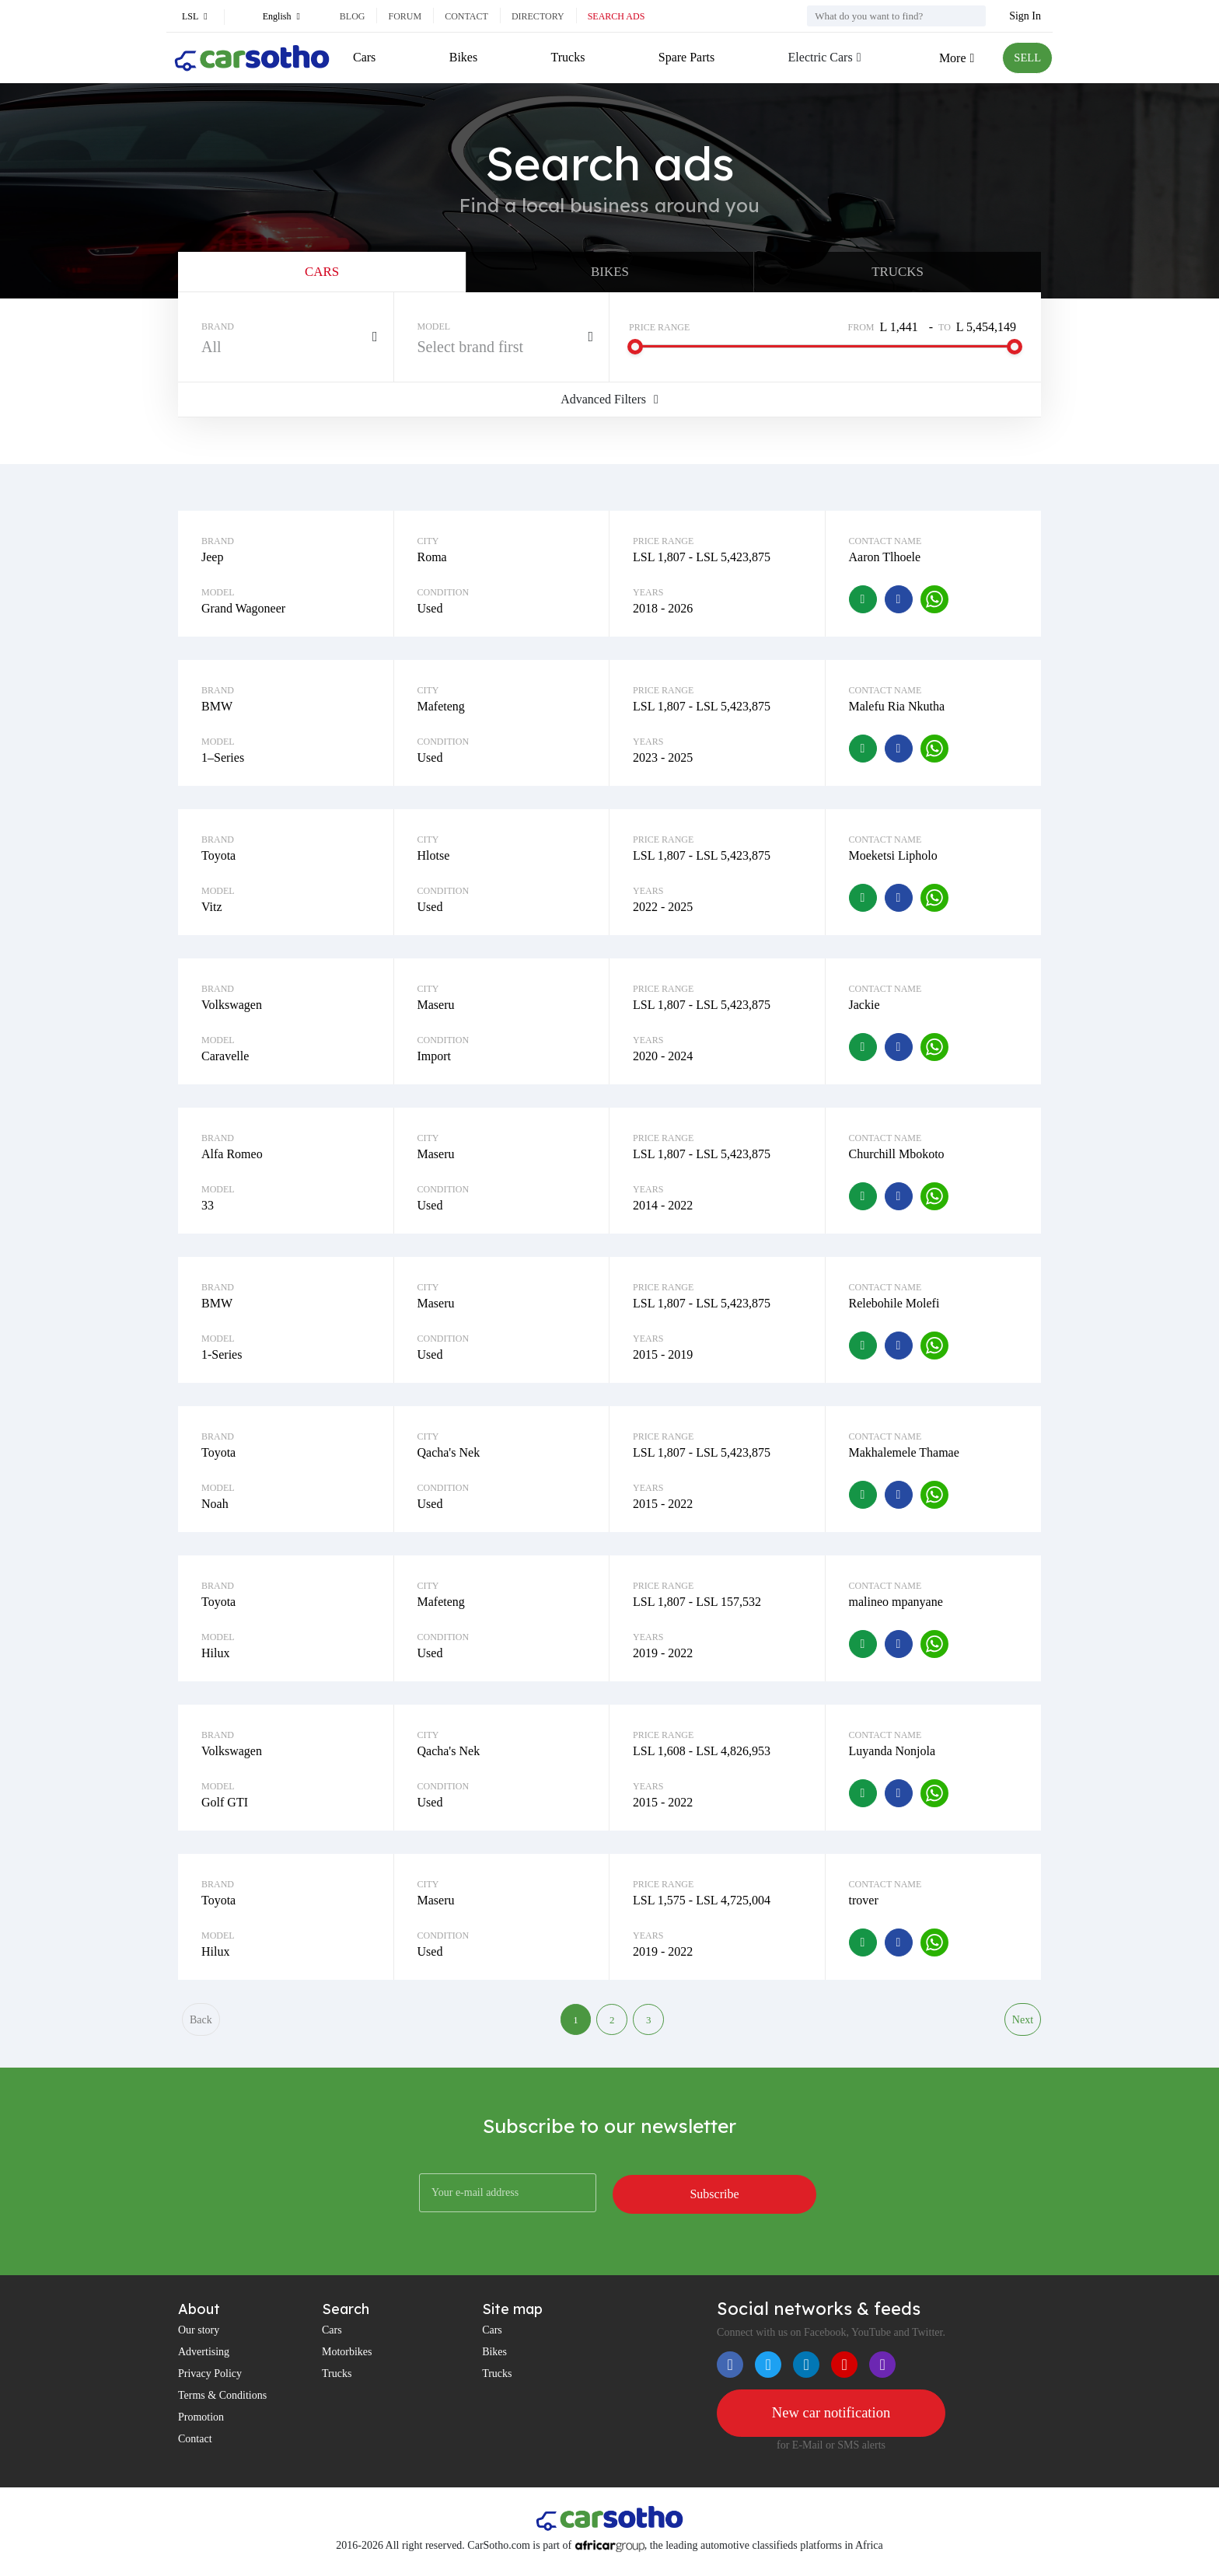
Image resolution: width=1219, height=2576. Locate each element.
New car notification (831, 2424)
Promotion (201, 2427)
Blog (352, 16)
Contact (466, 16)
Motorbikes (347, 2362)
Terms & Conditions (222, 2405)
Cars (364, 57)
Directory (538, 16)
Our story (198, 2340)
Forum (404, 16)
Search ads (616, 16)
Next (1021, 2028)
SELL (1025, 58)
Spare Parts (683, 57)
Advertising (203, 2362)
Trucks (566, 57)
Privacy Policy (210, 2383)
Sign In (1025, 16)
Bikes (463, 57)
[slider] (635, 353)
